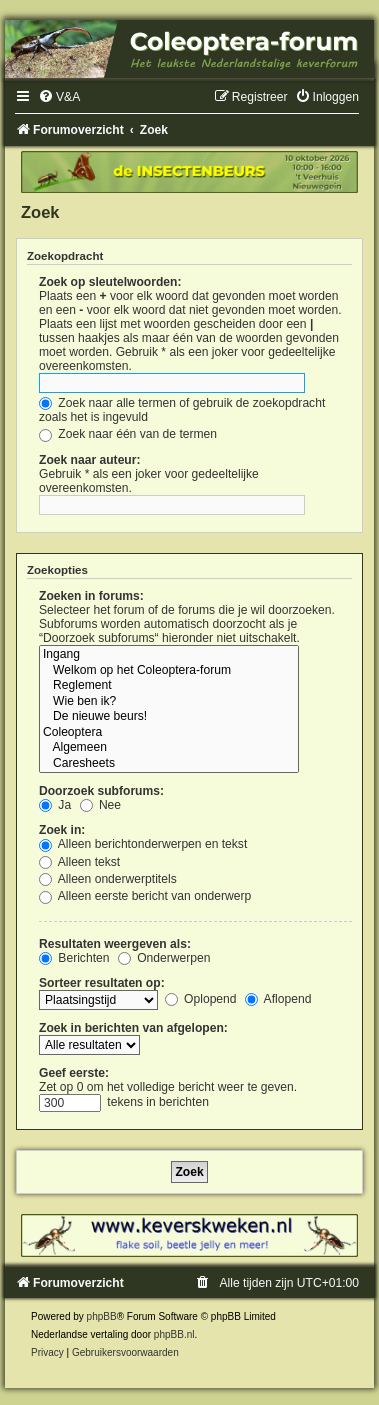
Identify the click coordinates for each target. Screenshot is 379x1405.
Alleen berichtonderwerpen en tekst (143, 844)
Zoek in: (62, 830)
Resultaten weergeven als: (115, 944)
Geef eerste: (74, 1073)
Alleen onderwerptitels (108, 879)
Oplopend (201, 999)
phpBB (102, 1316)
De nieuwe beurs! (169, 717)
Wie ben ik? (169, 702)
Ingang (169, 655)
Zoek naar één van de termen (128, 434)
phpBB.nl (174, 1334)
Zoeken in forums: (91, 596)
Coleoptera (169, 733)
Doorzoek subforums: (101, 791)
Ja (55, 805)
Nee (101, 805)
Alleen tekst (79, 862)
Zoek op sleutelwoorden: (110, 282)
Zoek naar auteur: (89, 460)
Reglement (169, 686)
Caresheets (169, 764)
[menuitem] (59, 97)
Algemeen (169, 748)
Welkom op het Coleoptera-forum (169, 671)
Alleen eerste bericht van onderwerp (145, 896)
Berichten (74, 958)
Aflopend (278, 999)
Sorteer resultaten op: (102, 983)
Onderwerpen (164, 958)
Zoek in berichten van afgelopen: (133, 1028)
